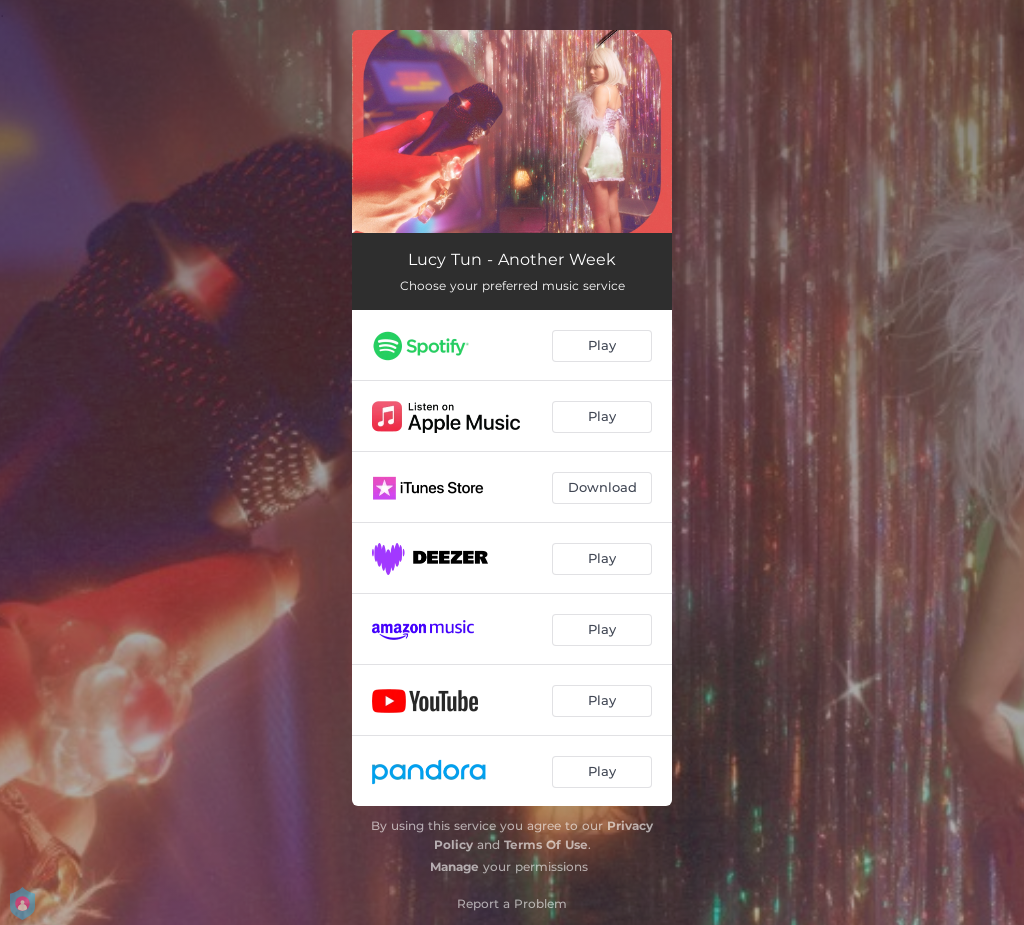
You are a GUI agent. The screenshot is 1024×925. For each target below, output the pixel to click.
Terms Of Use (546, 844)
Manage (454, 866)
